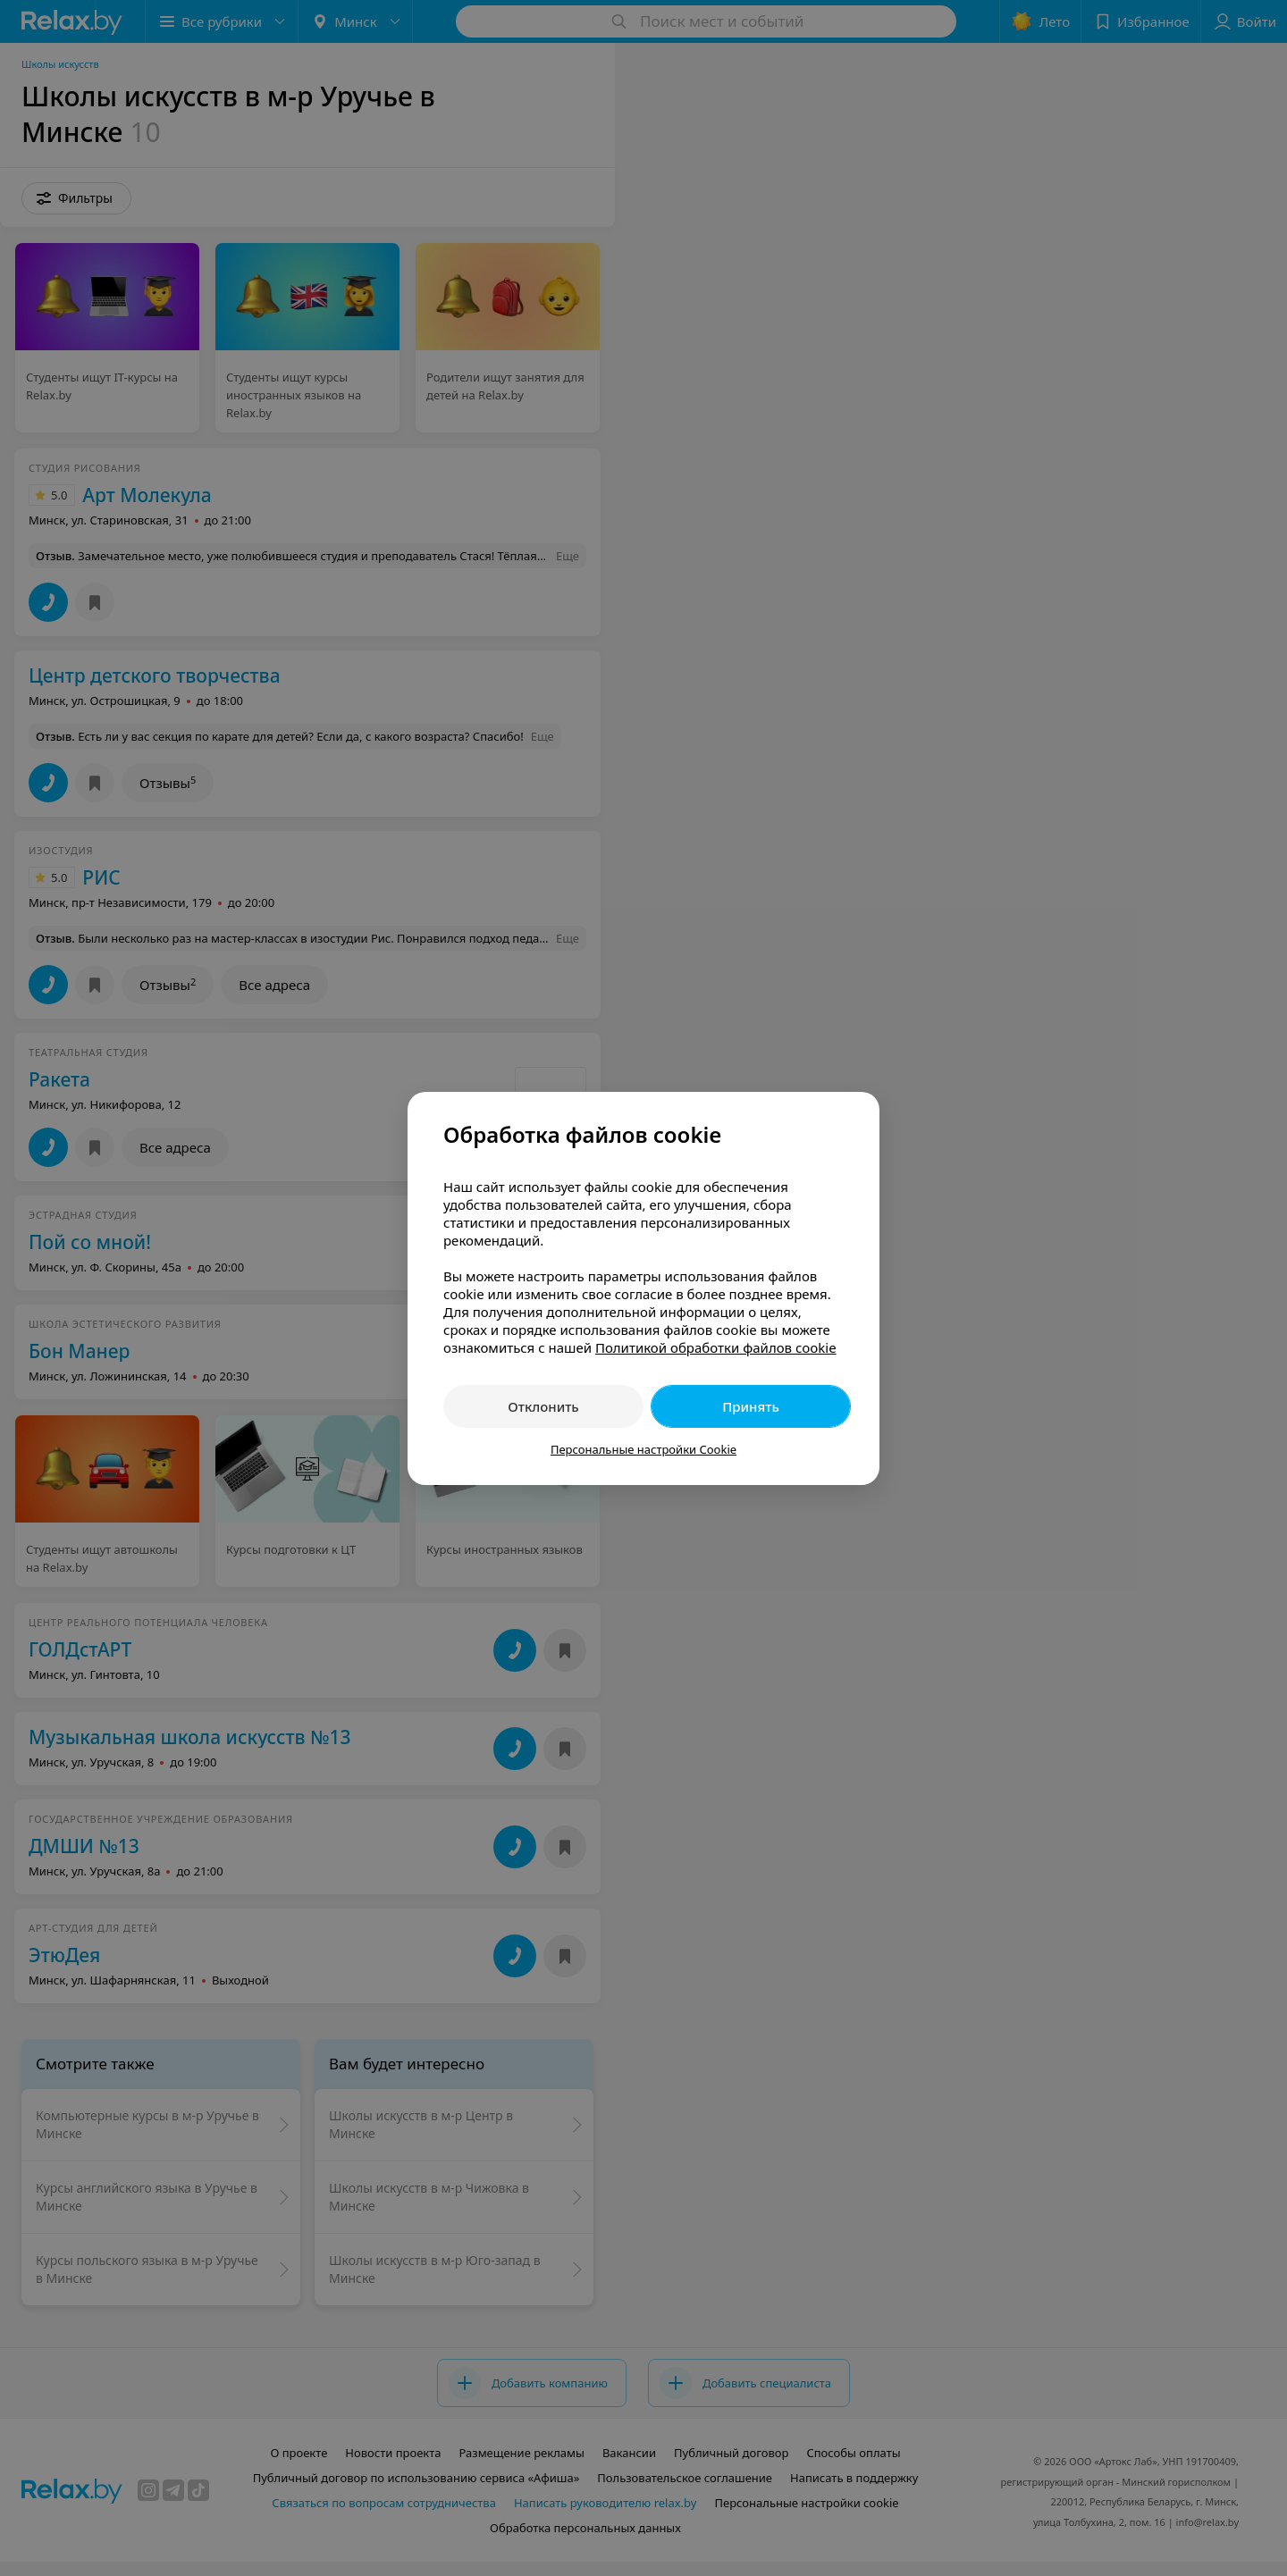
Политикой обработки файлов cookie (716, 1347)
